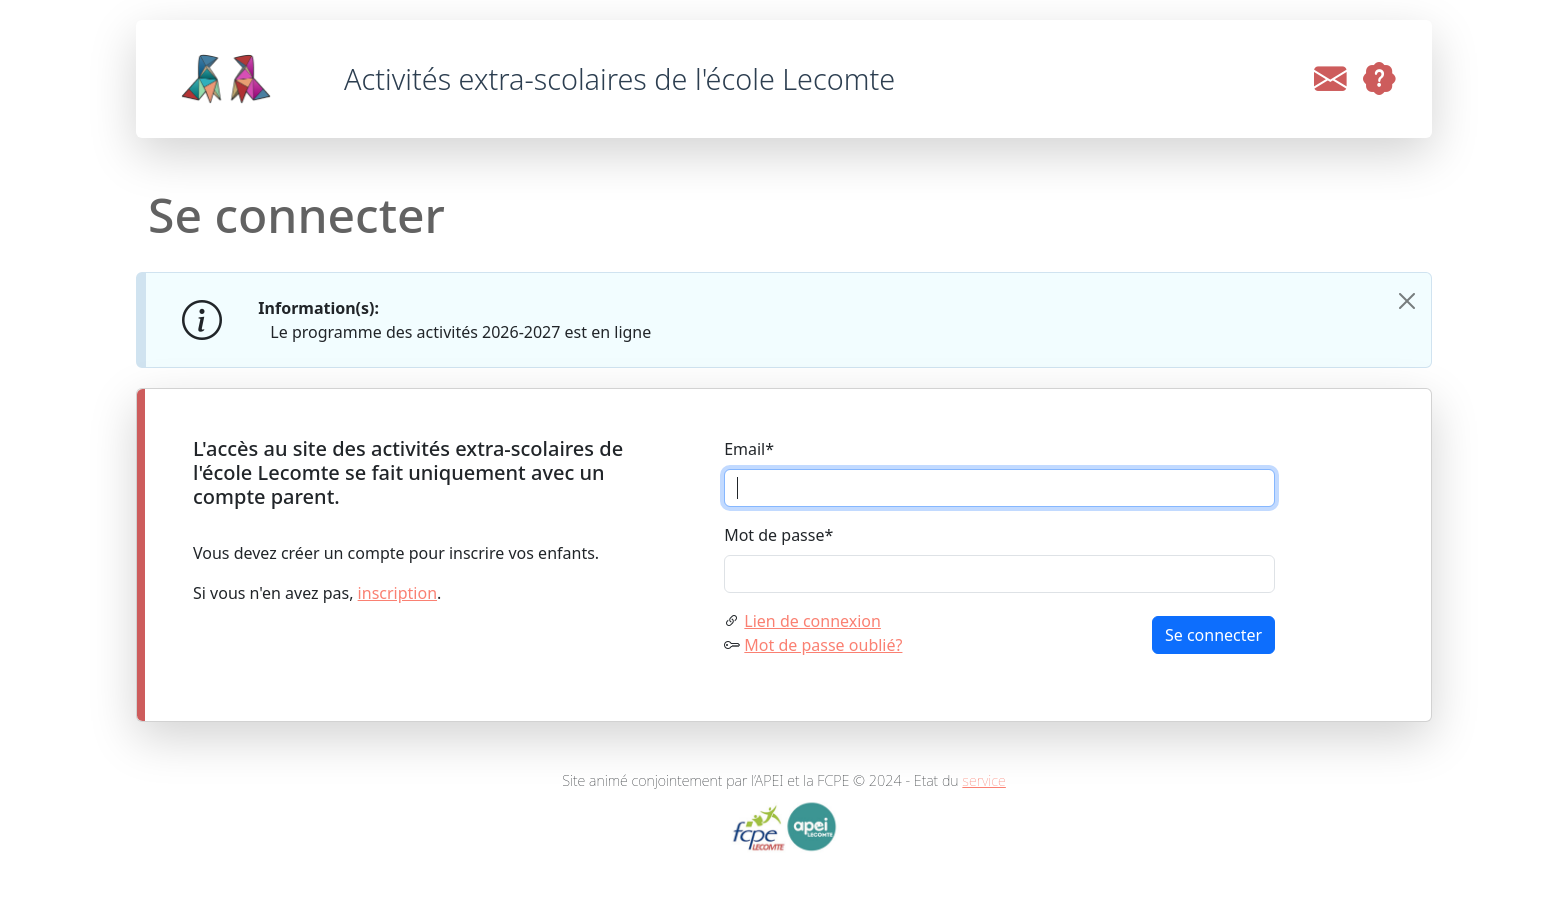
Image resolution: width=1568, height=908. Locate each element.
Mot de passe (778, 535)
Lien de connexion (812, 621)
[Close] (1407, 301)
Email (749, 449)
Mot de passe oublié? (823, 645)
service (984, 780)
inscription (397, 593)
